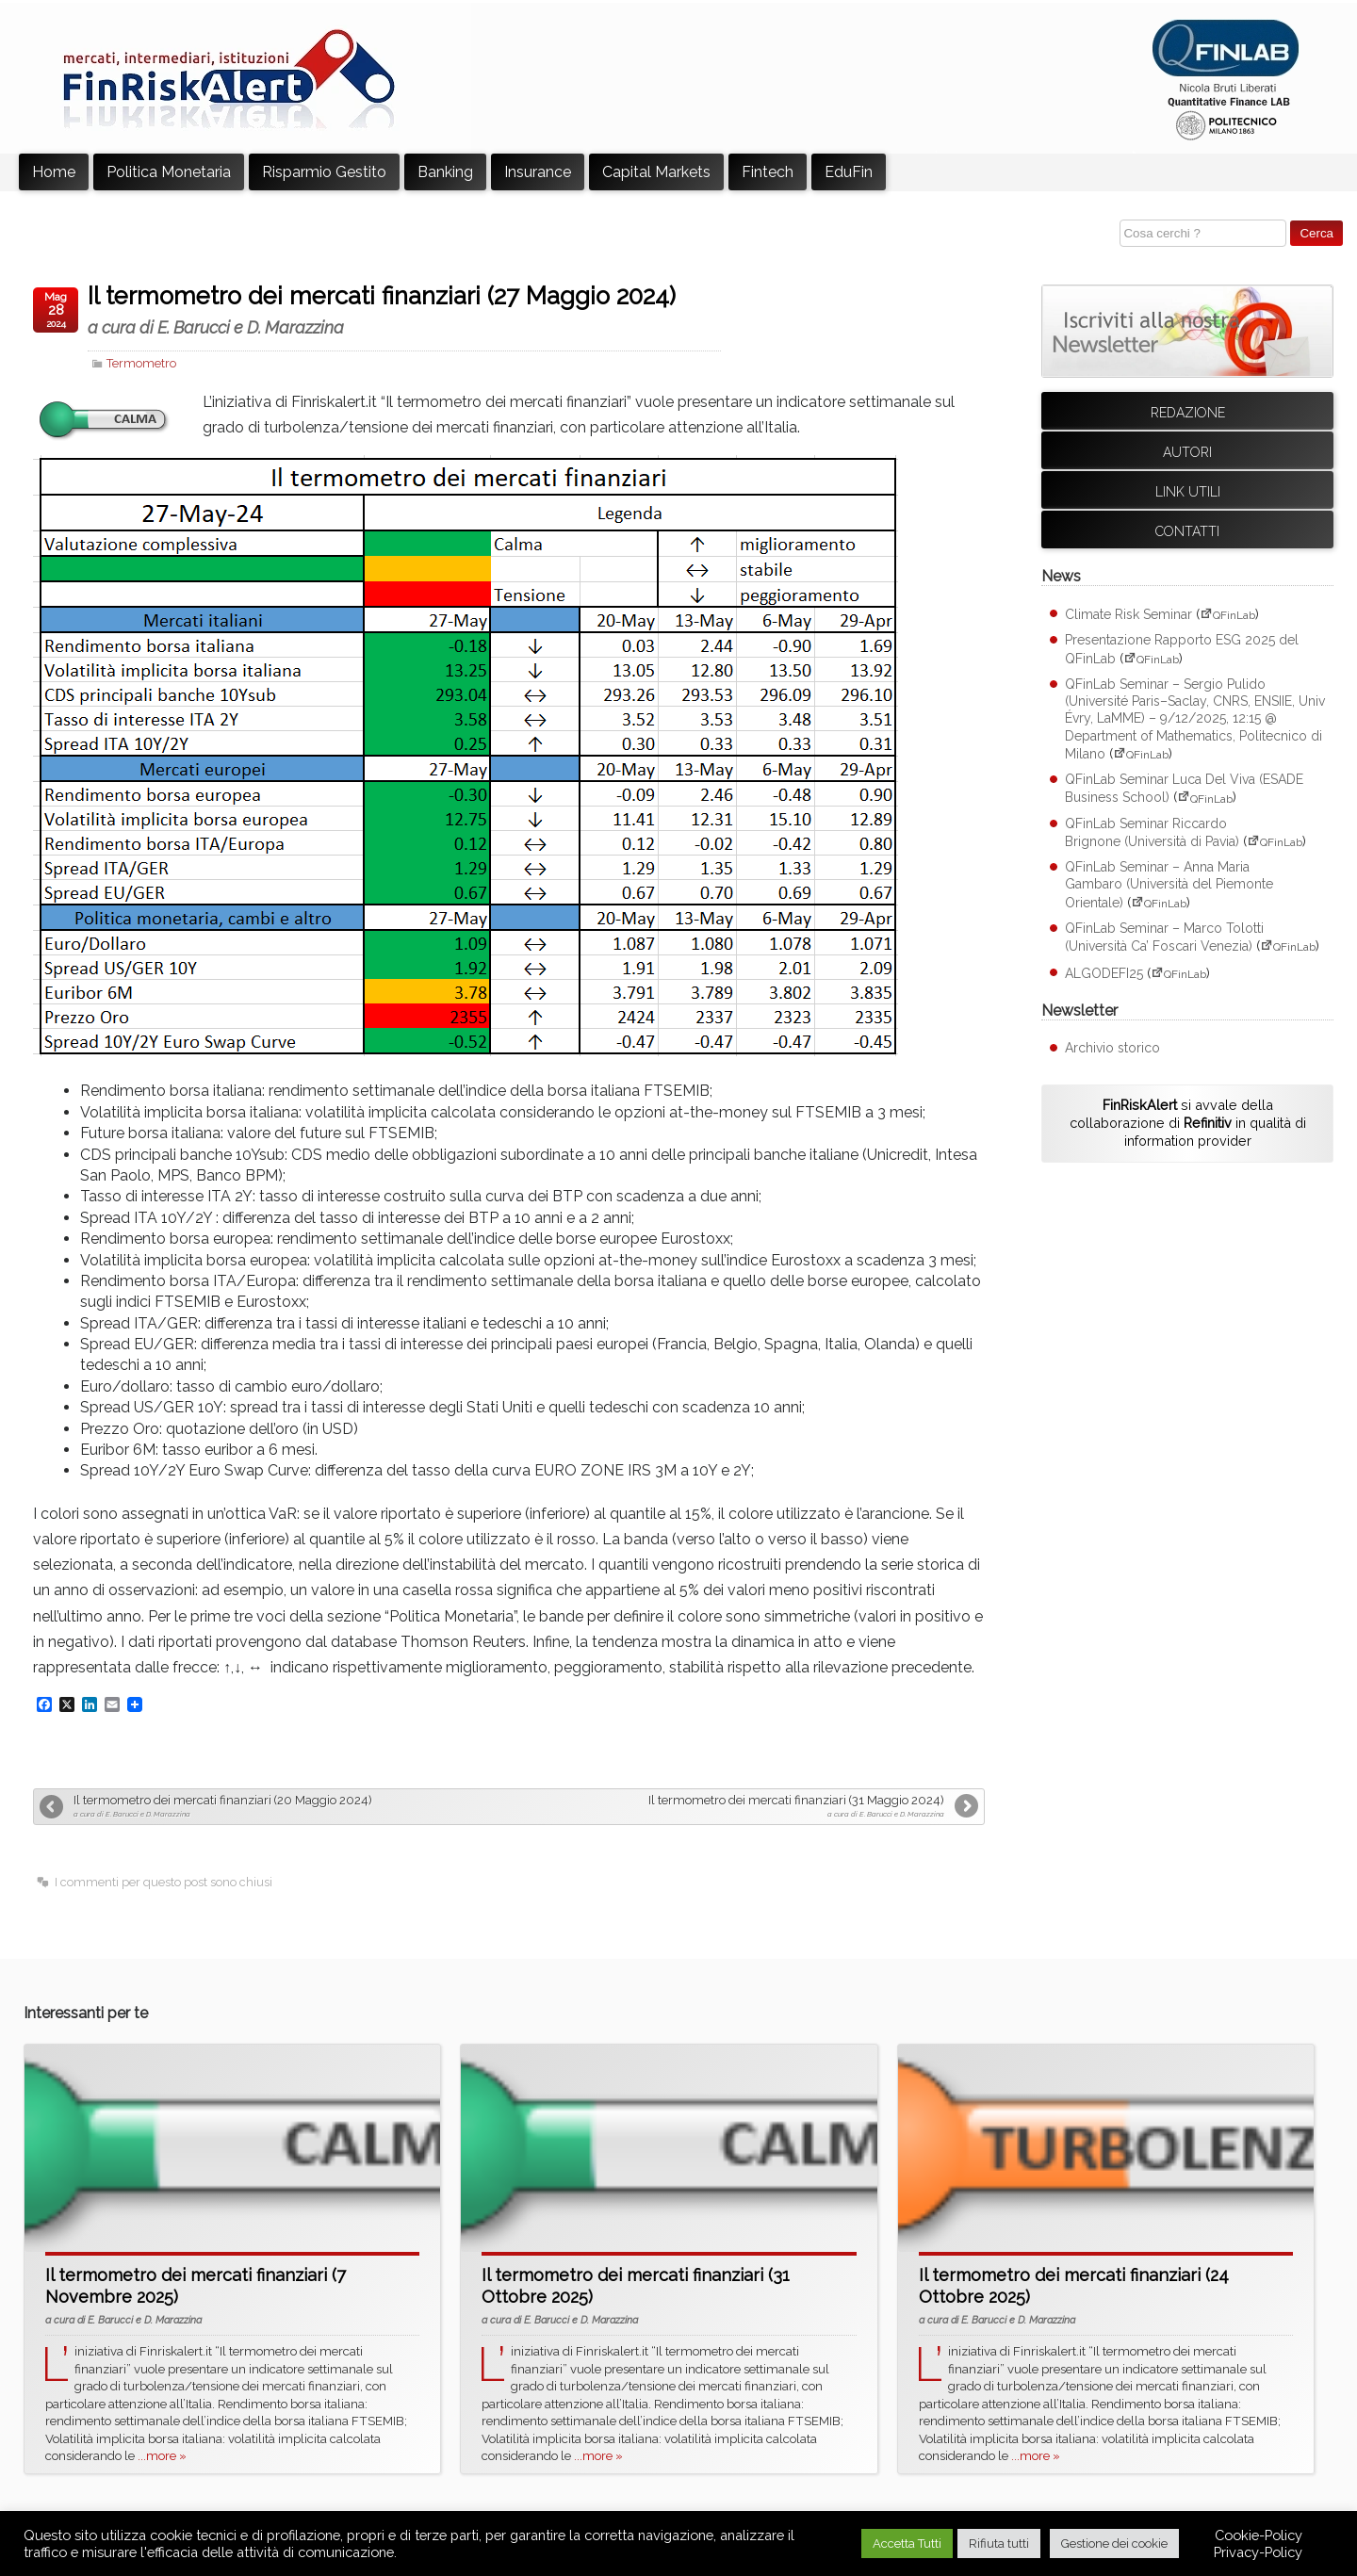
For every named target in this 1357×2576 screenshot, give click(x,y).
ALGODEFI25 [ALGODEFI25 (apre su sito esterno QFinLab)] (1104, 973)
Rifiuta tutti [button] (999, 2543)
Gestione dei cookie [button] (1114, 2543)
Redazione (1188, 412)
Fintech (767, 172)
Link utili (1187, 491)
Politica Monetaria (168, 172)
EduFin (849, 172)
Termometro (141, 363)
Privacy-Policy (1258, 2552)
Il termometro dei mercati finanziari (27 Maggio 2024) (404, 310)
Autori (1187, 452)
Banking (445, 172)
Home (53, 172)
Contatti (1187, 531)
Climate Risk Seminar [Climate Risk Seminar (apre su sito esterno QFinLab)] (1128, 614)
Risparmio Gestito (324, 172)
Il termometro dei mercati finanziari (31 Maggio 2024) (729, 1805)
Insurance (537, 172)
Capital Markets (656, 172)
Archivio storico (1112, 1047)
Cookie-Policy (1258, 2535)
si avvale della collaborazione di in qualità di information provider (1188, 1122)
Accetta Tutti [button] (907, 2543)
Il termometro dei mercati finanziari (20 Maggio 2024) (289, 1805)
